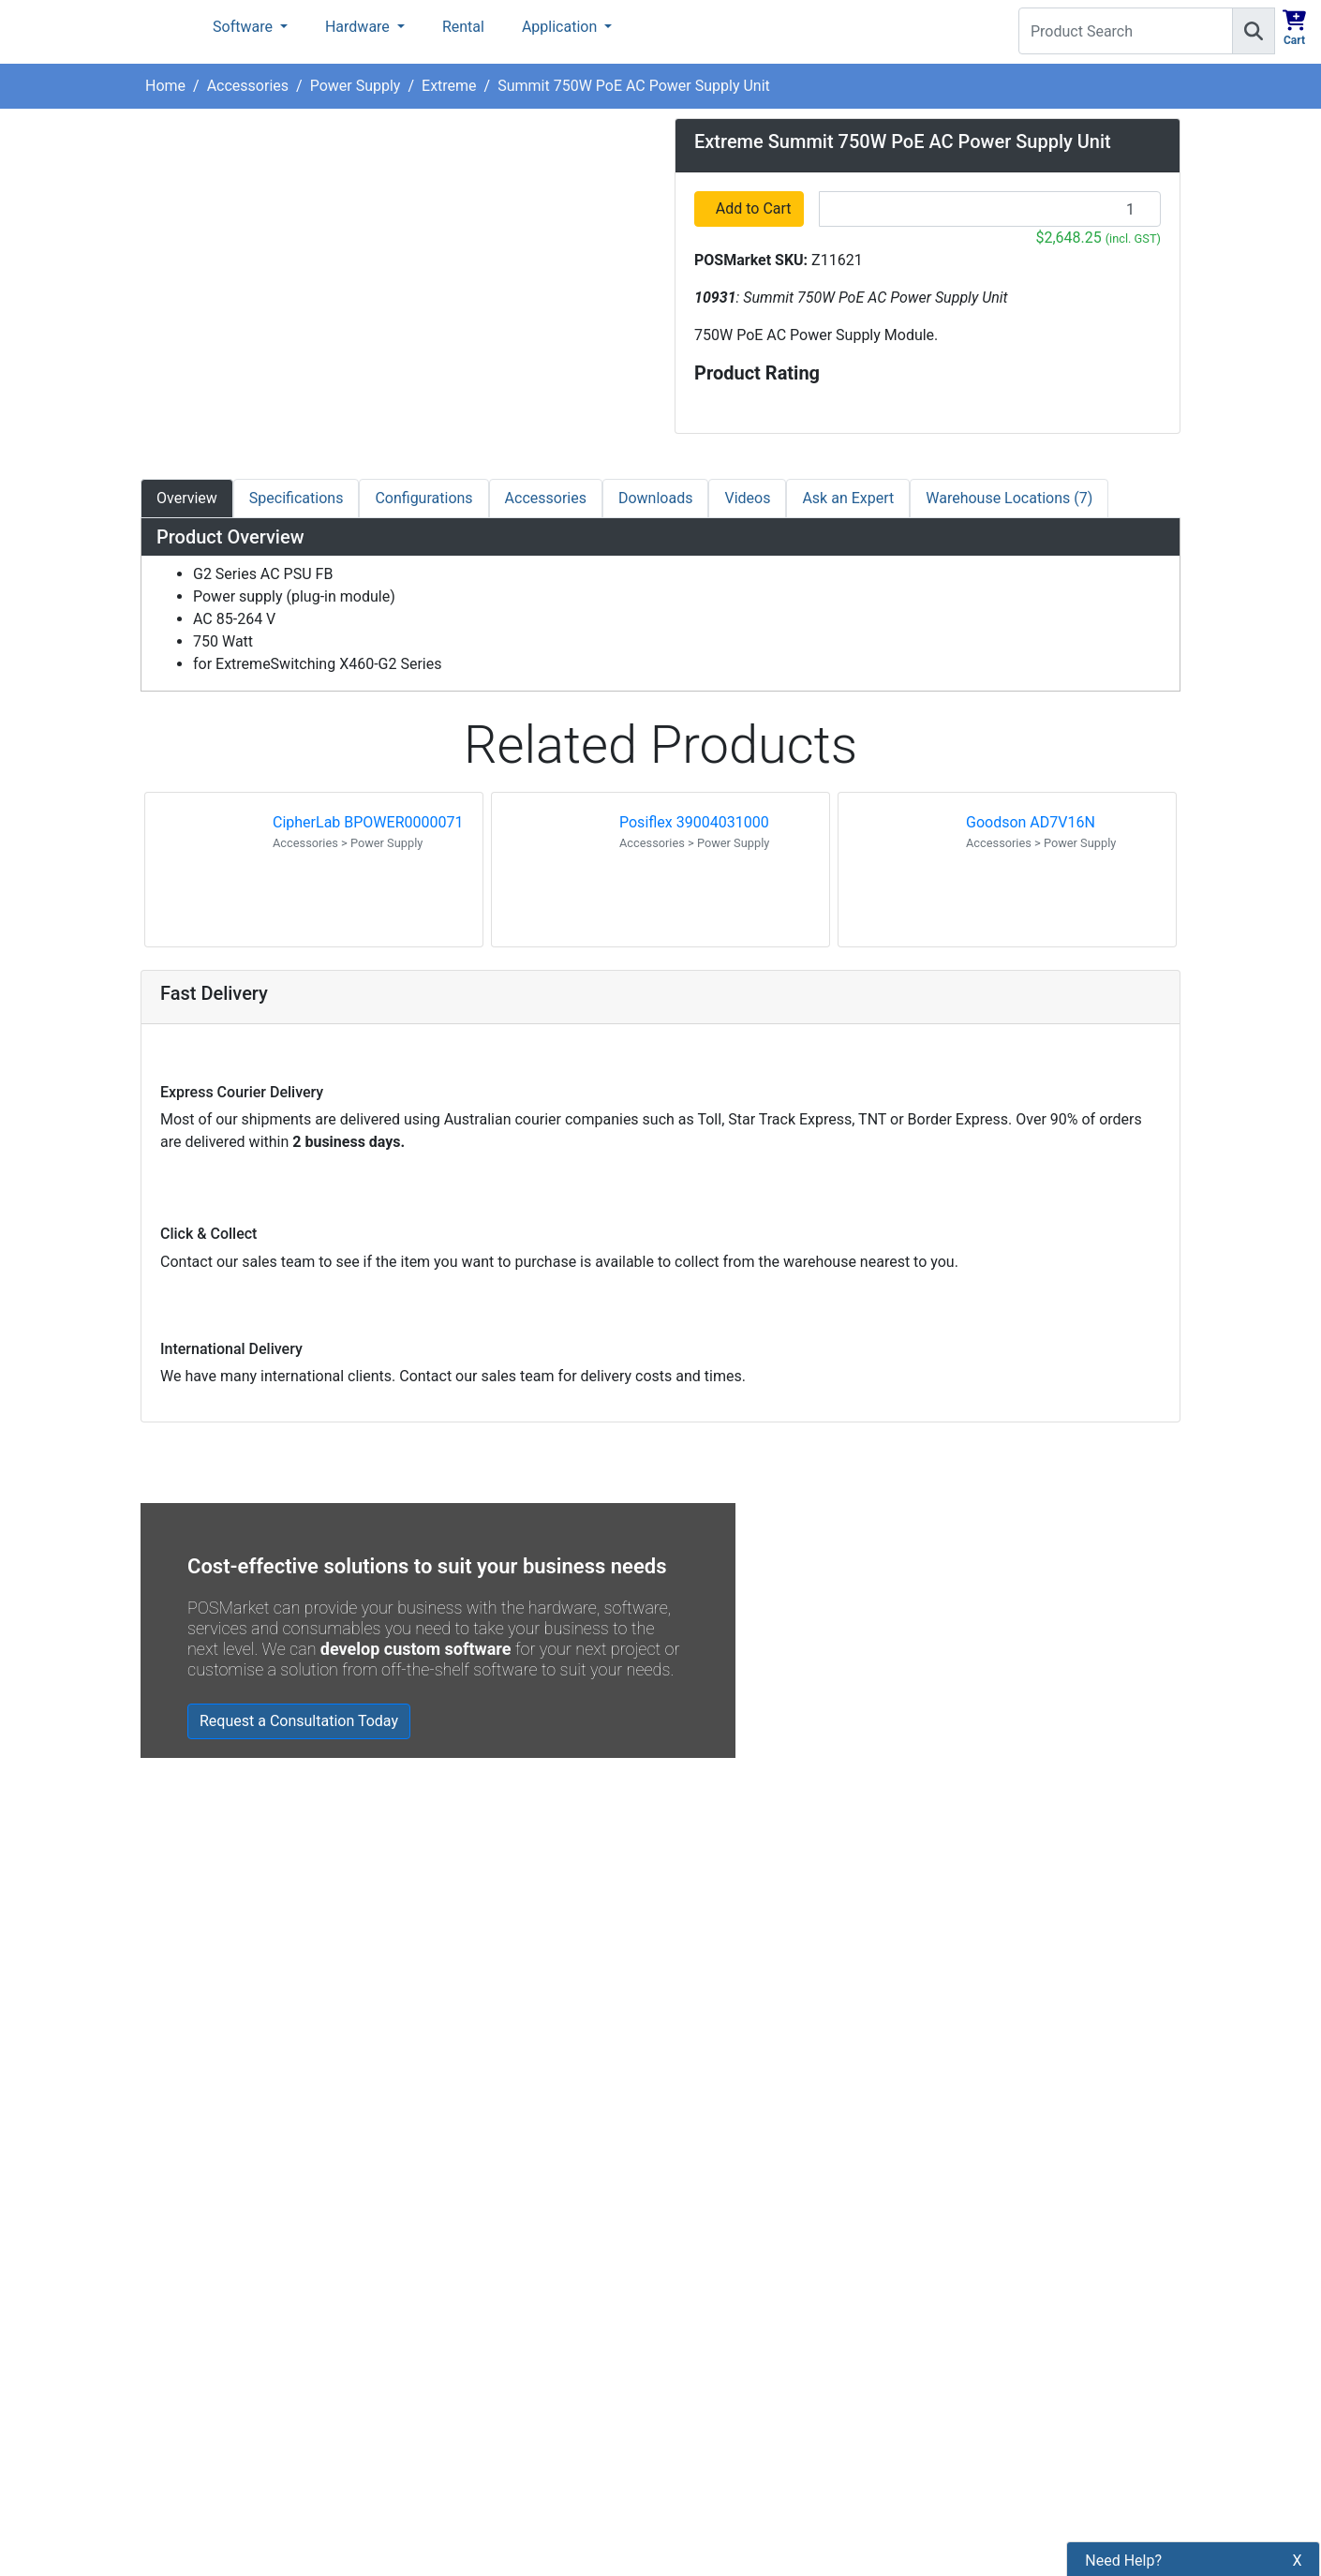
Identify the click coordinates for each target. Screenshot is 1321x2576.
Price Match (447, 2457)
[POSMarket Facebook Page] (684, 2289)
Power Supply (355, 86)
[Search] (1253, 30)
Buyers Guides (455, 2426)
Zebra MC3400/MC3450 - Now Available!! (883, 1902)
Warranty (438, 2489)
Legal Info (441, 2394)
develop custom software (416, 1649)
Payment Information (478, 2234)
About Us (438, 2202)
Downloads (655, 498)
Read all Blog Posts (751, 2038)
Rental (463, 27)
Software (244, 27)
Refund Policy (453, 2330)
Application (561, 27)
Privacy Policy (454, 2298)
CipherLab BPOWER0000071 (368, 822)
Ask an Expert (848, 498)
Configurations (423, 498)
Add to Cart (754, 208)
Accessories (248, 86)
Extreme (449, 86)
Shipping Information (477, 2266)
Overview (186, 498)
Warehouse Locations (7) (1009, 498)
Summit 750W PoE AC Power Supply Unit (633, 86)
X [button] (1297, 2457)
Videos (747, 498)
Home (165, 86)
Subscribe (933, 2245)
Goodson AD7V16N (1030, 822)
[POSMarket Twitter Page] (714, 2289)
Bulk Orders (446, 2362)
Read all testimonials (222, 2052)
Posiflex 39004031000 (694, 822)
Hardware (359, 27)
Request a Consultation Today (299, 1721)
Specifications (296, 498)
